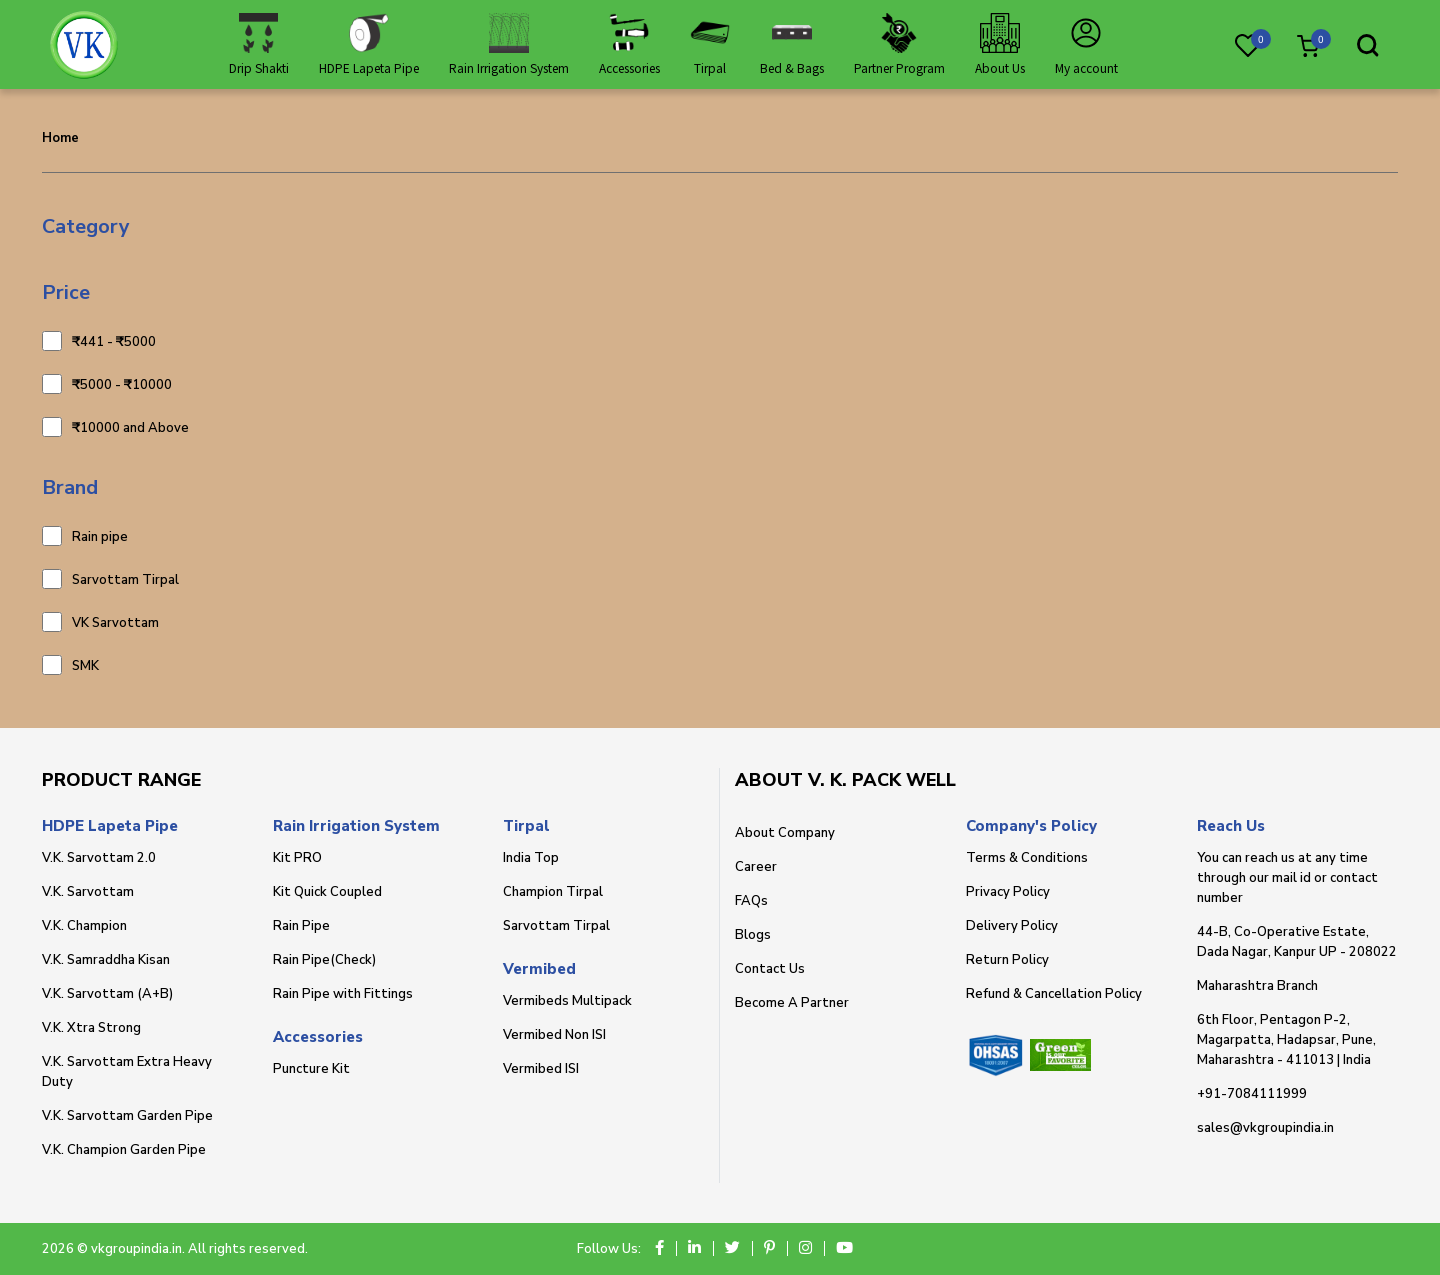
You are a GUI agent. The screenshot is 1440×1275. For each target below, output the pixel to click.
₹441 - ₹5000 (114, 341)
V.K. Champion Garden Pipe (124, 1150)
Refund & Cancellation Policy (1054, 994)
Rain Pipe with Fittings (343, 994)
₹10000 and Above (130, 427)
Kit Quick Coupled (327, 892)
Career (756, 867)
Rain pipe (100, 536)
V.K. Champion (84, 926)
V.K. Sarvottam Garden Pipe (127, 1116)
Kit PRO (297, 858)
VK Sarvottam (115, 622)
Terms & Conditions (1027, 858)
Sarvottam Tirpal (125, 579)
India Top (531, 858)
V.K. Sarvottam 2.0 (99, 858)
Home (60, 138)
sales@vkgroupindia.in (1265, 1128)
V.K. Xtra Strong (91, 1028)
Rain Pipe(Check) (324, 960)
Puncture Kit (311, 1069)
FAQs (751, 901)
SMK (85, 665)
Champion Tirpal (553, 892)
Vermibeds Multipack (567, 1001)
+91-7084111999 (1252, 1094)
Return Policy (1007, 960)
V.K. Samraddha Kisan (106, 960)
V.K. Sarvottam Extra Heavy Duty (127, 1072)
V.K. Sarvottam (88, 892)
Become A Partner (792, 1003)
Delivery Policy (1012, 926)
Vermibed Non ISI (554, 1035)
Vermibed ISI (541, 1069)
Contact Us (770, 969)
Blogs (753, 935)
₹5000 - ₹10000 (122, 384)
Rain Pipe (301, 926)
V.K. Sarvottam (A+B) (107, 994)
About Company (785, 833)
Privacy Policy (1008, 892)
